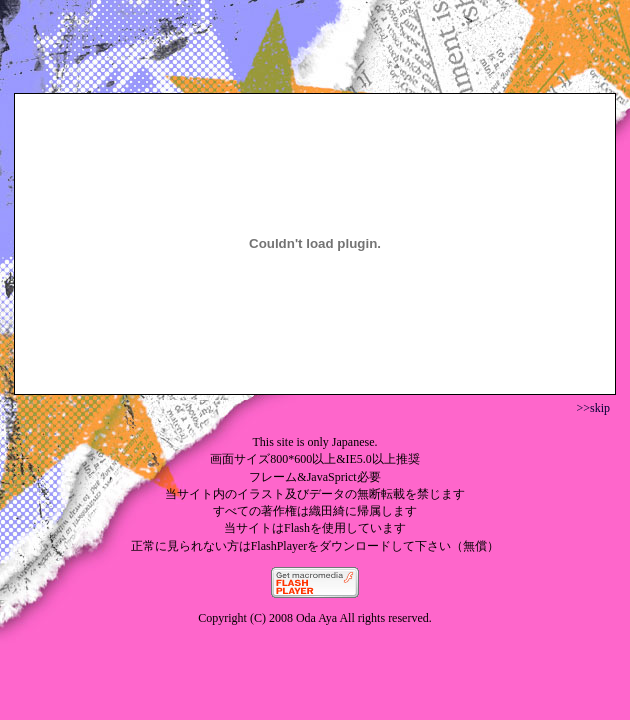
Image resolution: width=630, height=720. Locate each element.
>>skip (593, 408)
